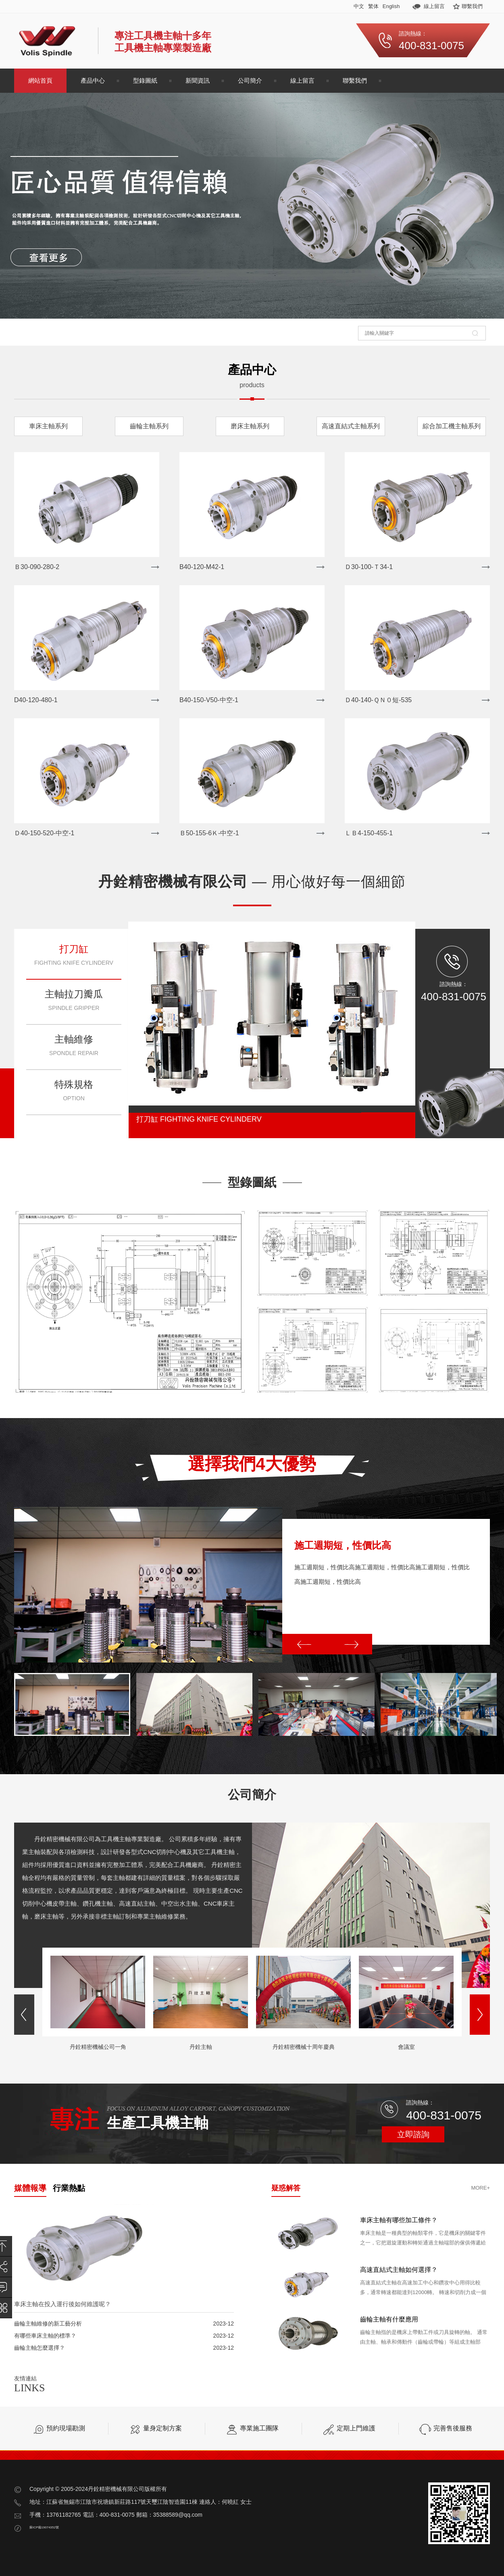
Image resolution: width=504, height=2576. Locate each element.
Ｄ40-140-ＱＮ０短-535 (378, 700)
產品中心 (93, 80)
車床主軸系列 (48, 426)
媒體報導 (30, 2188)
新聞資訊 (197, 80)
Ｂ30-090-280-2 (36, 566)
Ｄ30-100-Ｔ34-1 (369, 566)
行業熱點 (69, 2188)
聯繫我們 (472, 6)
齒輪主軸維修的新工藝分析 (48, 2323)
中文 (359, 6)
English (391, 6)
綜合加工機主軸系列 (452, 426)
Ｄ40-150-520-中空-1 (44, 833)
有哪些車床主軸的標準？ (45, 2335)
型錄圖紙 (145, 80)
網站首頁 (40, 80)
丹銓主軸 (201, 2047)
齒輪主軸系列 (149, 426)
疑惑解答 (285, 2188)
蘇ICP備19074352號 (44, 2527)
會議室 (406, 2047)
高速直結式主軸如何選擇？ (398, 2269)
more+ (480, 2188)
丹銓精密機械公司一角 (98, 2047)
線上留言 (434, 6)
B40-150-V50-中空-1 (208, 700)
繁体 (373, 6)
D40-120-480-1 (36, 700)
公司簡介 (250, 80)
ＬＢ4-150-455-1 (369, 833)
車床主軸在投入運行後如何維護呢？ (62, 2304)
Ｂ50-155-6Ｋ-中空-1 (209, 833)
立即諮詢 (413, 2134)
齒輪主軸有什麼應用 (389, 2319)
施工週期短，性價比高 (342, 1545)
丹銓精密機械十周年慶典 (304, 2047)
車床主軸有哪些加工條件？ (398, 2220)
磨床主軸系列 (250, 426)
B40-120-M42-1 (201, 566)
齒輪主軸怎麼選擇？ (39, 2347)
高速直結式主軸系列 (351, 426)
